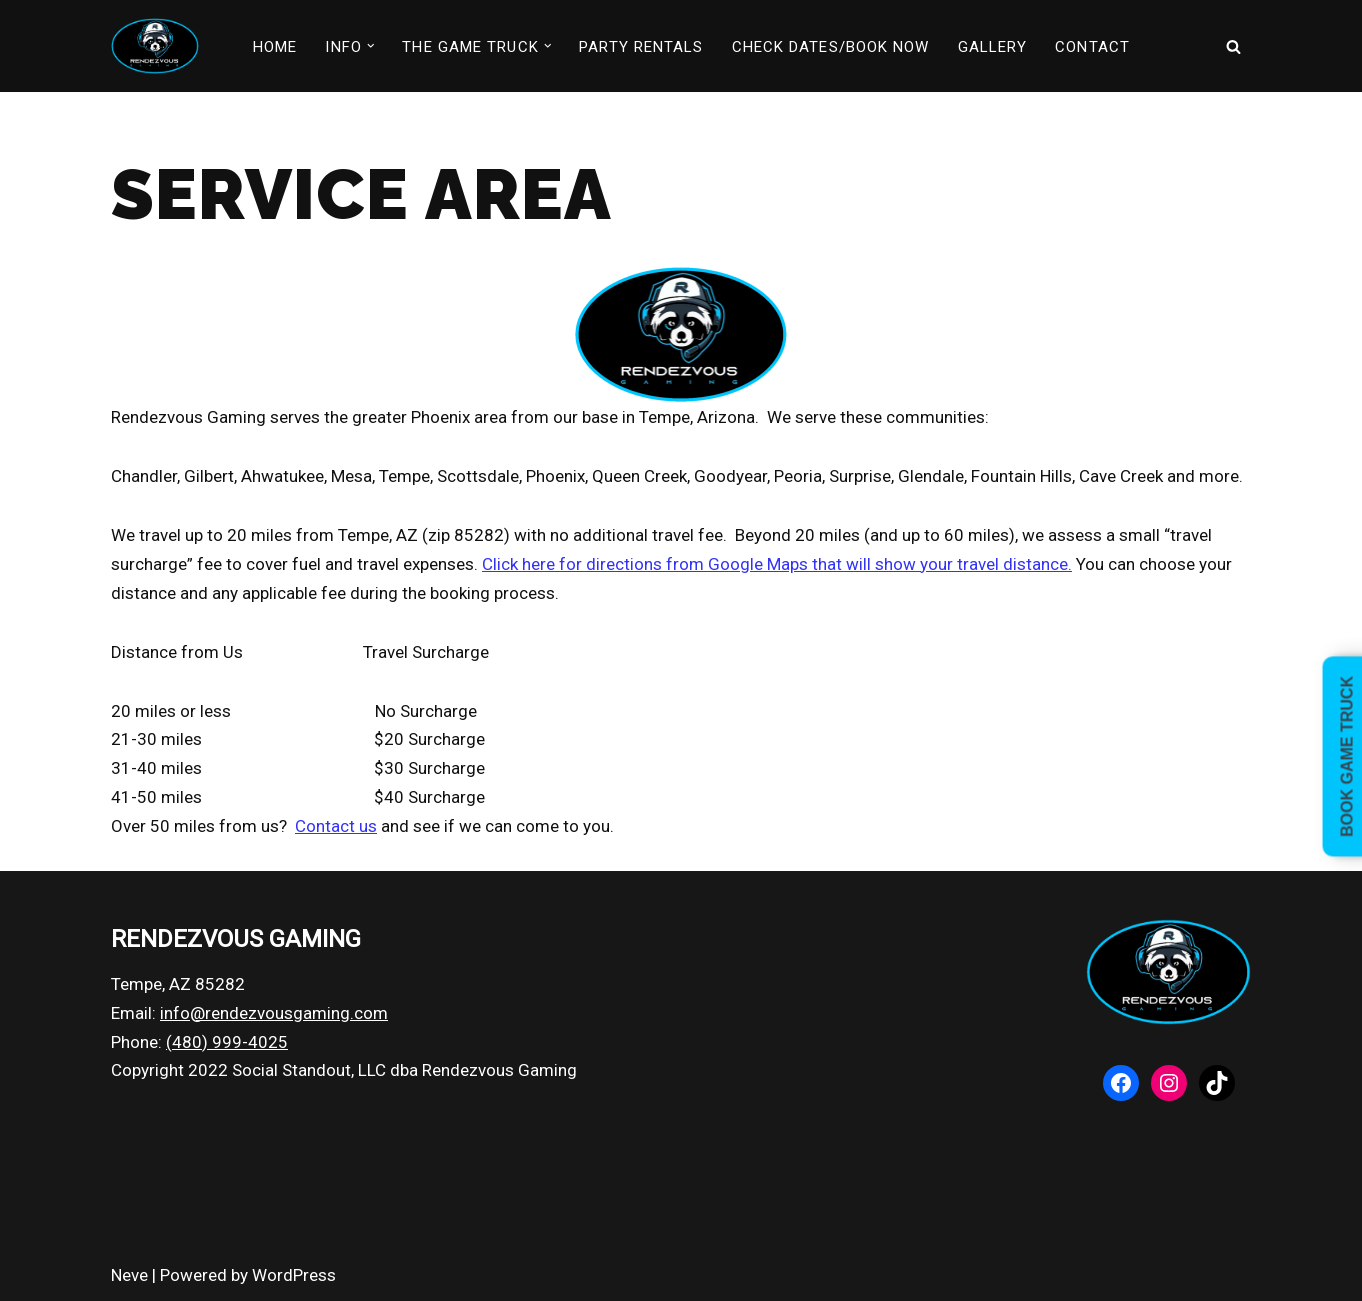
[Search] (1233, 46)
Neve (129, 1275)
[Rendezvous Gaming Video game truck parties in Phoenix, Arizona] (155, 46)
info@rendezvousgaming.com (274, 1013)
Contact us (336, 826)
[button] (371, 46)
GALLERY (993, 47)
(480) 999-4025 (227, 1042)
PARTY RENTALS (641, 47)
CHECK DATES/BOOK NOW (831, 47)
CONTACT (1092, 47)
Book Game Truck (1347, 756)
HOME (275, 47)
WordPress (294, 1275)
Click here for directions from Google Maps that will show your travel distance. (777, 564)
